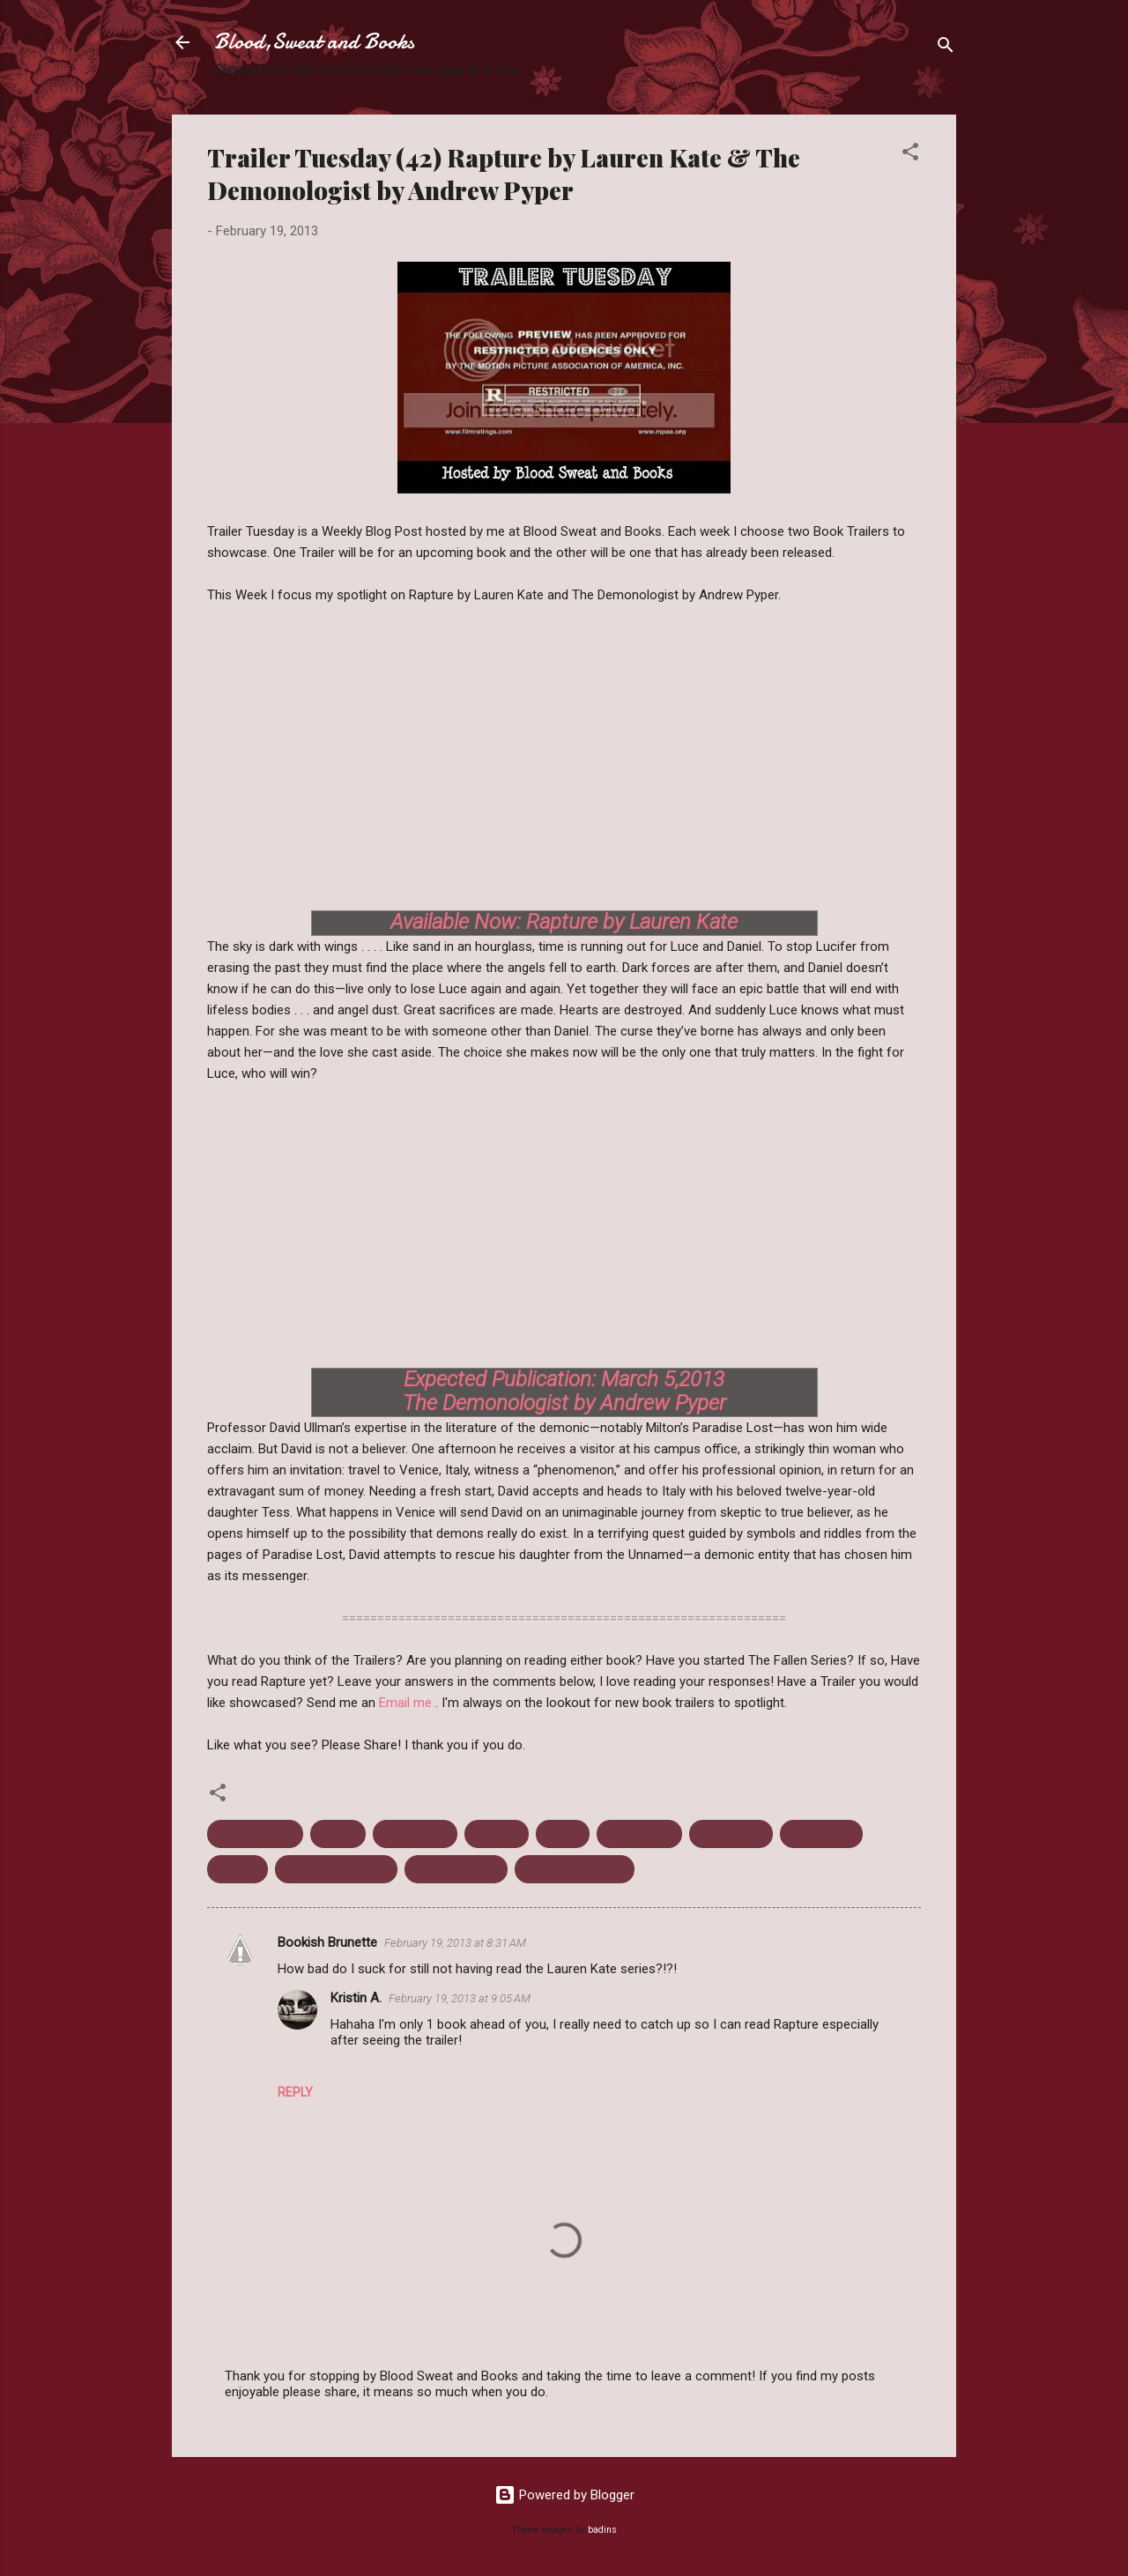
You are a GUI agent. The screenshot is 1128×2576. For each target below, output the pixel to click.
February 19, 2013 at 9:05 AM (460, 1998)
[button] (910, 154)
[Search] (945, 48)
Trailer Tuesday (456, 1869)
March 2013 (731, 1834)
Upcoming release (575, 1869)
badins (602, 2529)
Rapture (237, 1869)
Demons (496, 1834)
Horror (563, 1834)
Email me (407, 1703)
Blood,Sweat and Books (314, 41)
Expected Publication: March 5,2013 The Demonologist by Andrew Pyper (564, 1391)
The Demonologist (336, 1869)
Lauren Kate (639, 1834)
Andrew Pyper (255, 1834)
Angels (338, 1834)
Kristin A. (356, 1998)
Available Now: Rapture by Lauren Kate (564, 921)
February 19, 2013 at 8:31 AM (455, 1942)
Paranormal (821, 1834)
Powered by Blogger (564, 2495)
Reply (295, 2092)
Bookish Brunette (327, 1942)
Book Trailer (415, 1834)
